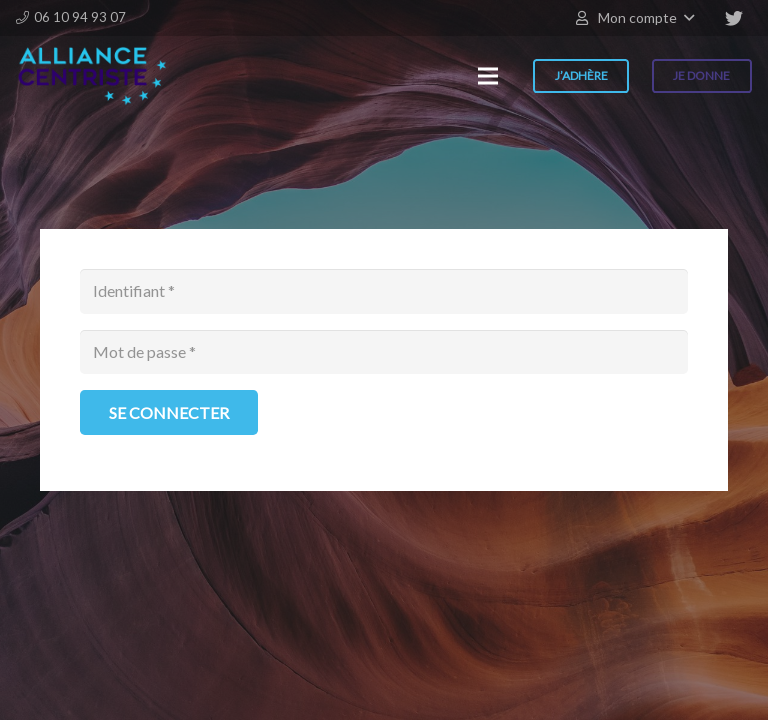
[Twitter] (734, 18)
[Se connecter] (169, 412)
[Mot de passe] (384, 352)
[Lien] (92, 76)
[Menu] (488, 76)
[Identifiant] (384, 291)
